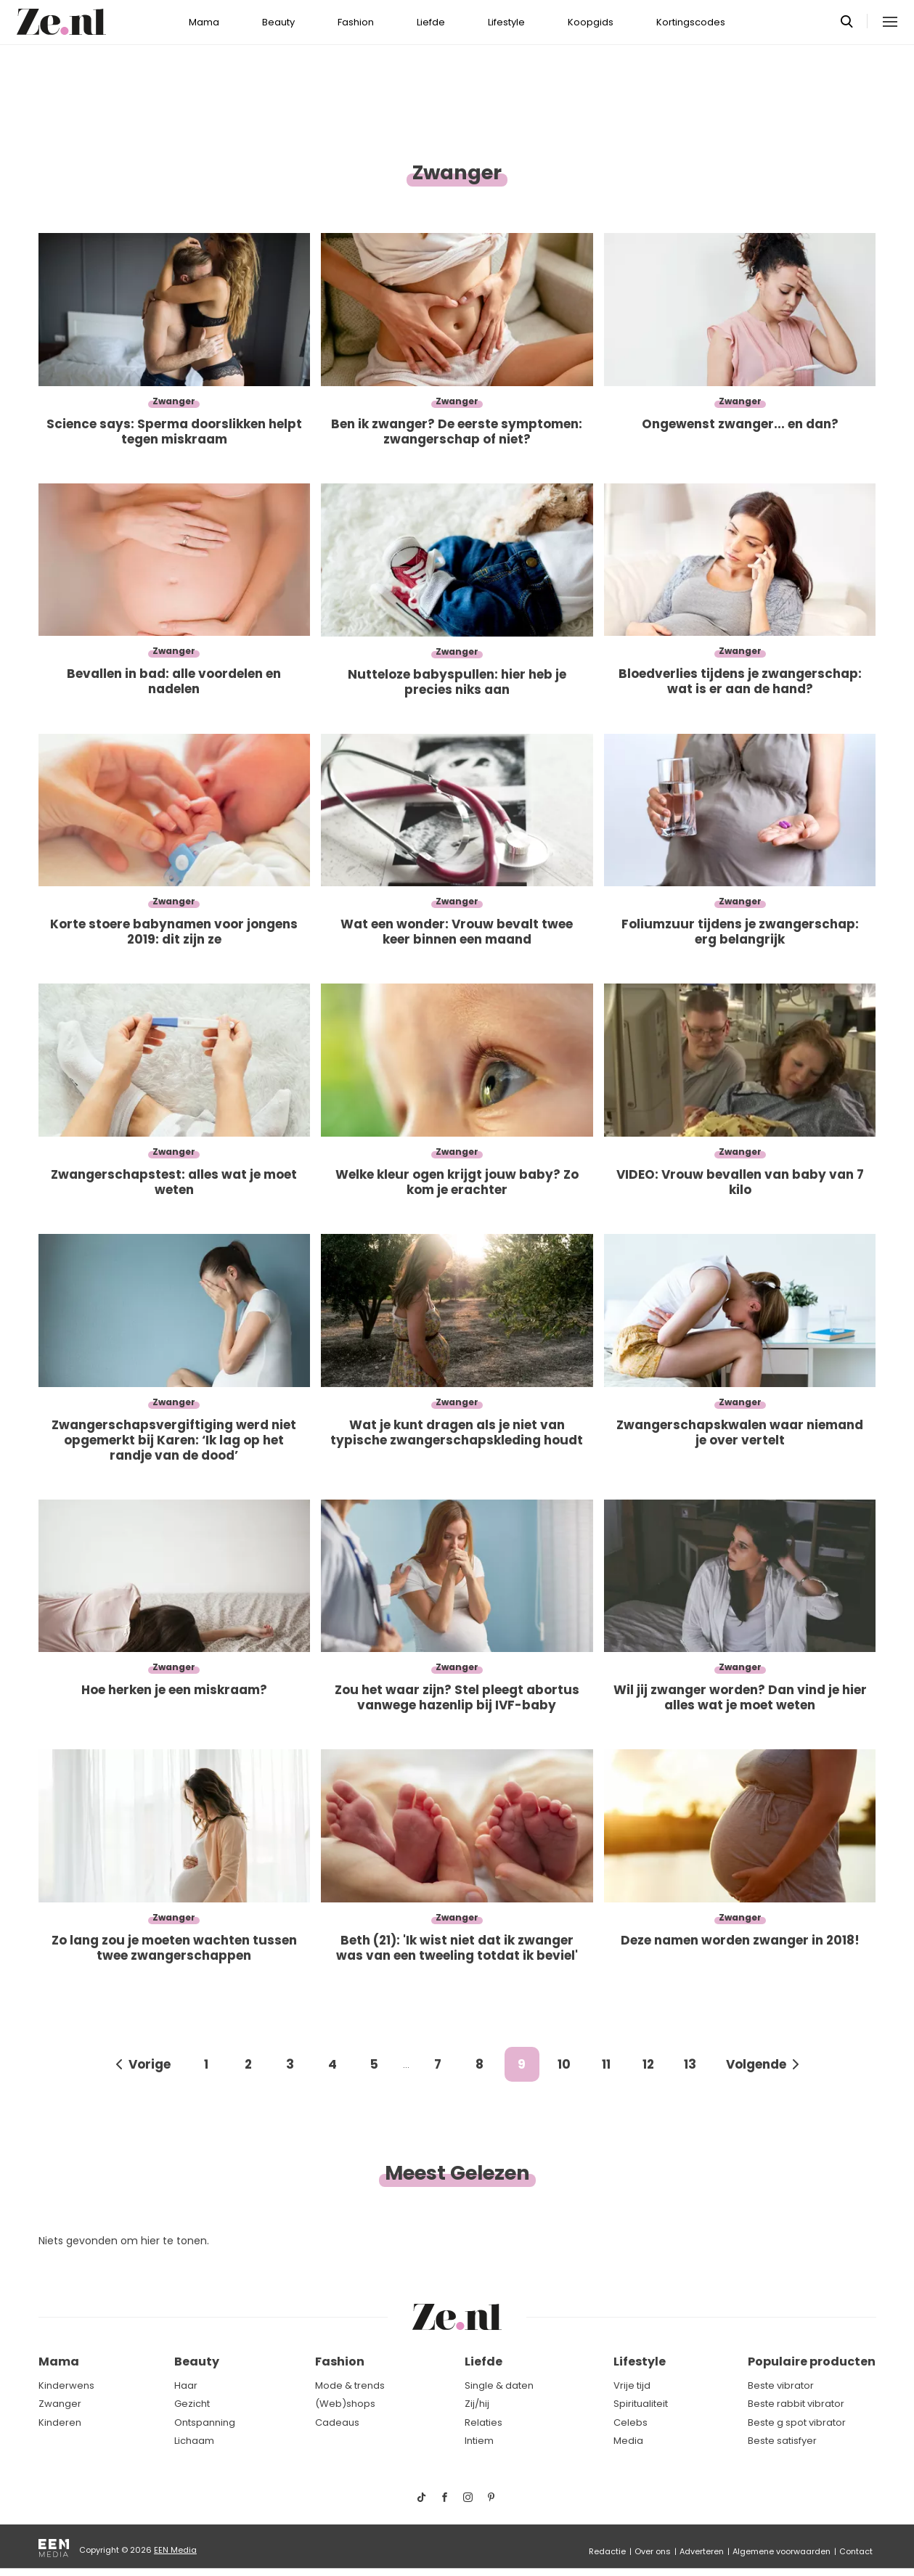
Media (628, 2441)
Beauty (278, 22)
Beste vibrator (781, 2385)
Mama (204, 22)
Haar (185, 2385)
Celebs (630, 2422)
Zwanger (59, 2404)
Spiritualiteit (640, 2404)
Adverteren (702, 2551)
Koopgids (590, 22)
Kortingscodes (690, 22)
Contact (856, 2551)
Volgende (756, 2064)
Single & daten (499, 2385)
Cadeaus (337, 2422)
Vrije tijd (631, 2385)
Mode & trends (350, 2385)
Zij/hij (477, 2404)
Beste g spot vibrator (797, 2422)
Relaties (483, 2422)
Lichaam (194, 2441)
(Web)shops (345, 2404)
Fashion (356, 22)
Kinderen (59, 2422)
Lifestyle (506, 22)
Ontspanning (204, 2422)
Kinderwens (66, 2385)
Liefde (431, 22)
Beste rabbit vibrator (796, 2404)
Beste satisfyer (782, 2441)
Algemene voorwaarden (782, 2551)
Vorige (149, 2064)
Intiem (479, 2441)
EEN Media (175, 2550)
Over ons (653, 2551)
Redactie (607, 2551)
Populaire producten (812, 2361)
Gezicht (192, 2404)
